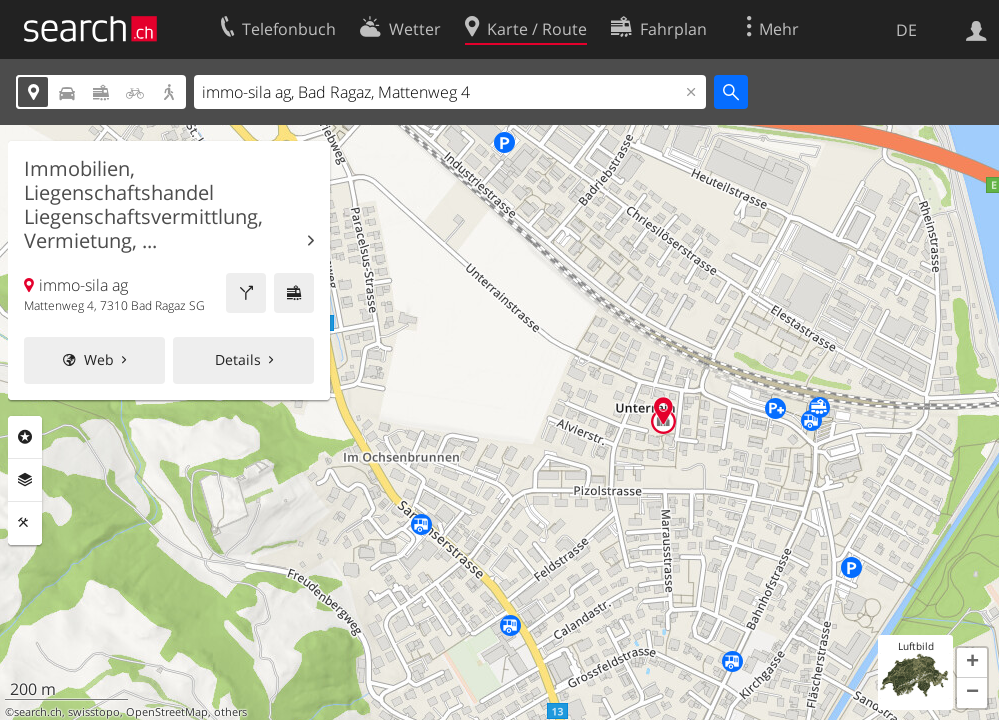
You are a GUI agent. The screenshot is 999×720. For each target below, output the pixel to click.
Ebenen (25, 480)
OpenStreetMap (167, 712)
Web (99, 359)
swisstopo (94, 712)
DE (906, 30)
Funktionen (25, 523)
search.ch (38, 712)
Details (238, 359)
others (230, 712)
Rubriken (25, 437)
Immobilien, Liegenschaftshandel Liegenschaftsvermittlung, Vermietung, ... (143, 205)
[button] (972, 663)
